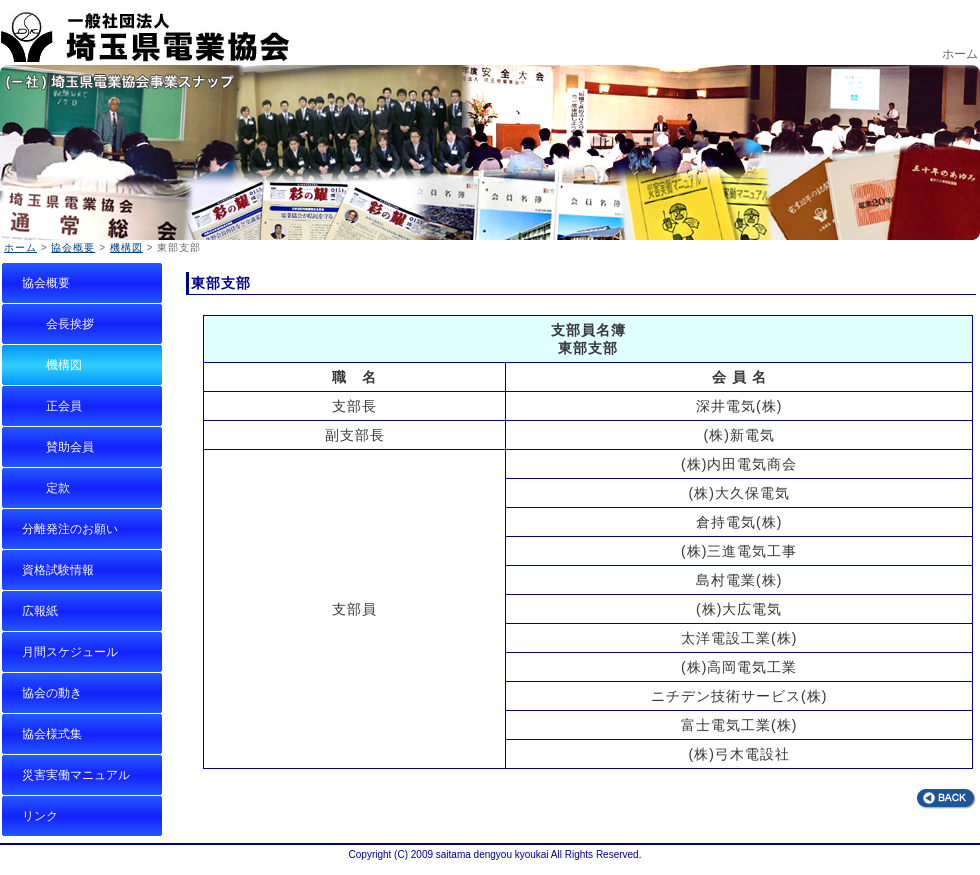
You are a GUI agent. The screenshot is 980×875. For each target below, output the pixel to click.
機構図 (126, 247)
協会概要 (73, 247)
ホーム (960, 54)
